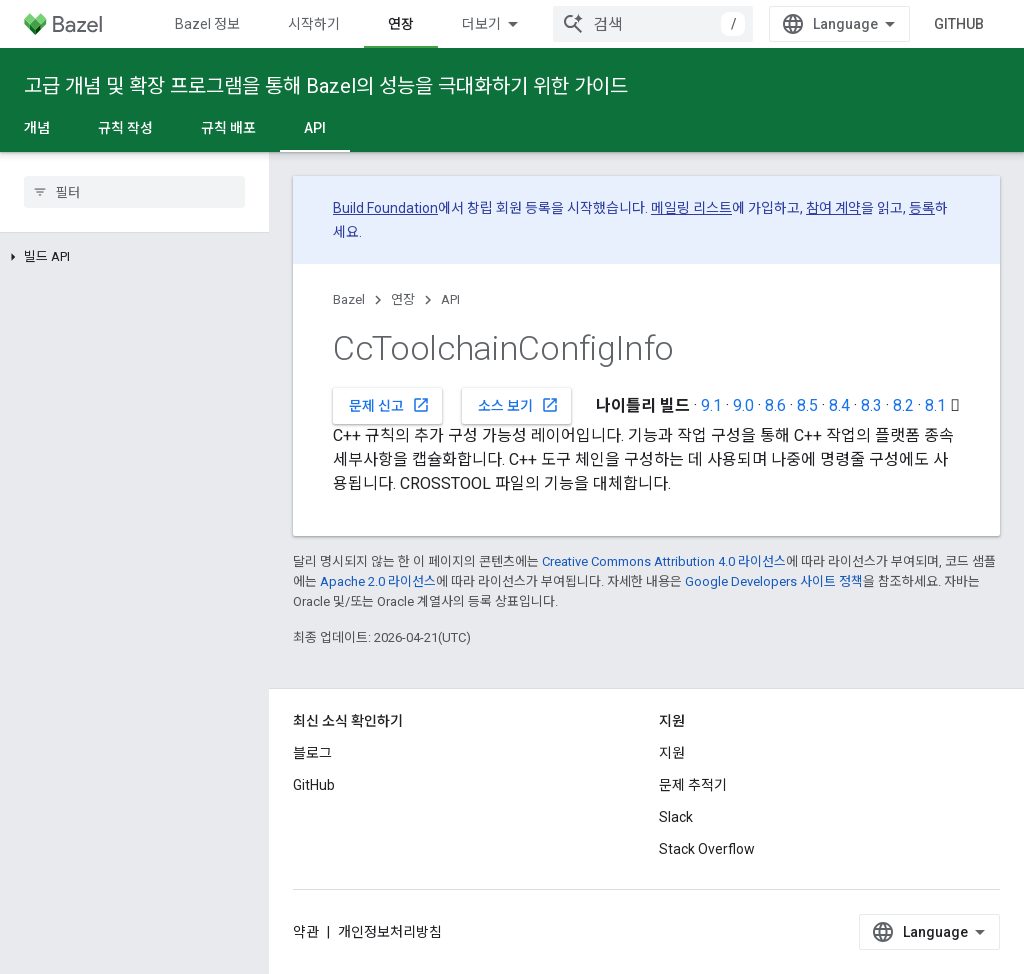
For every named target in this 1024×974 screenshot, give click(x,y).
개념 (37, 128)
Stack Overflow (707, 849)
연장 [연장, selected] (401, 24)
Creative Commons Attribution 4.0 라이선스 (664, 561)
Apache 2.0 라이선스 (378, 581)
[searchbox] (134, 192)
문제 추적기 (693, 785)
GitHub (959, 24)
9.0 (743, 405)
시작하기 (314, 24)
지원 (672, 753)
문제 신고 (389, 405)
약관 (306, 932)
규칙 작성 (125, 128)
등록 (922, 208)
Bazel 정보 (207, 24)
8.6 (775, 405)
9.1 (711, 405)
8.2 (903, 405)
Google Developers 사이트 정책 (774, 581)
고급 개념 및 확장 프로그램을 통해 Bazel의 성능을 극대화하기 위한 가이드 (326, 86)
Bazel (349, 299)
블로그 (312, 753)
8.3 (871, 405)
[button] (134, 257)
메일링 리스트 (691, 208)
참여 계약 (833, 208)
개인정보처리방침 (390, 932)
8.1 (935, 405)
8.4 (839, 405)
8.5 (807, 405)
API (450, 299)
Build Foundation (385, 208)
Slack (676, 817)
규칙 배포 (228, 128)
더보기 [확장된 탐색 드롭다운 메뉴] (481, 24)
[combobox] (653, 24)
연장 (403, 299)
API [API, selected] (315, 128)
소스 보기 (518, 405)
